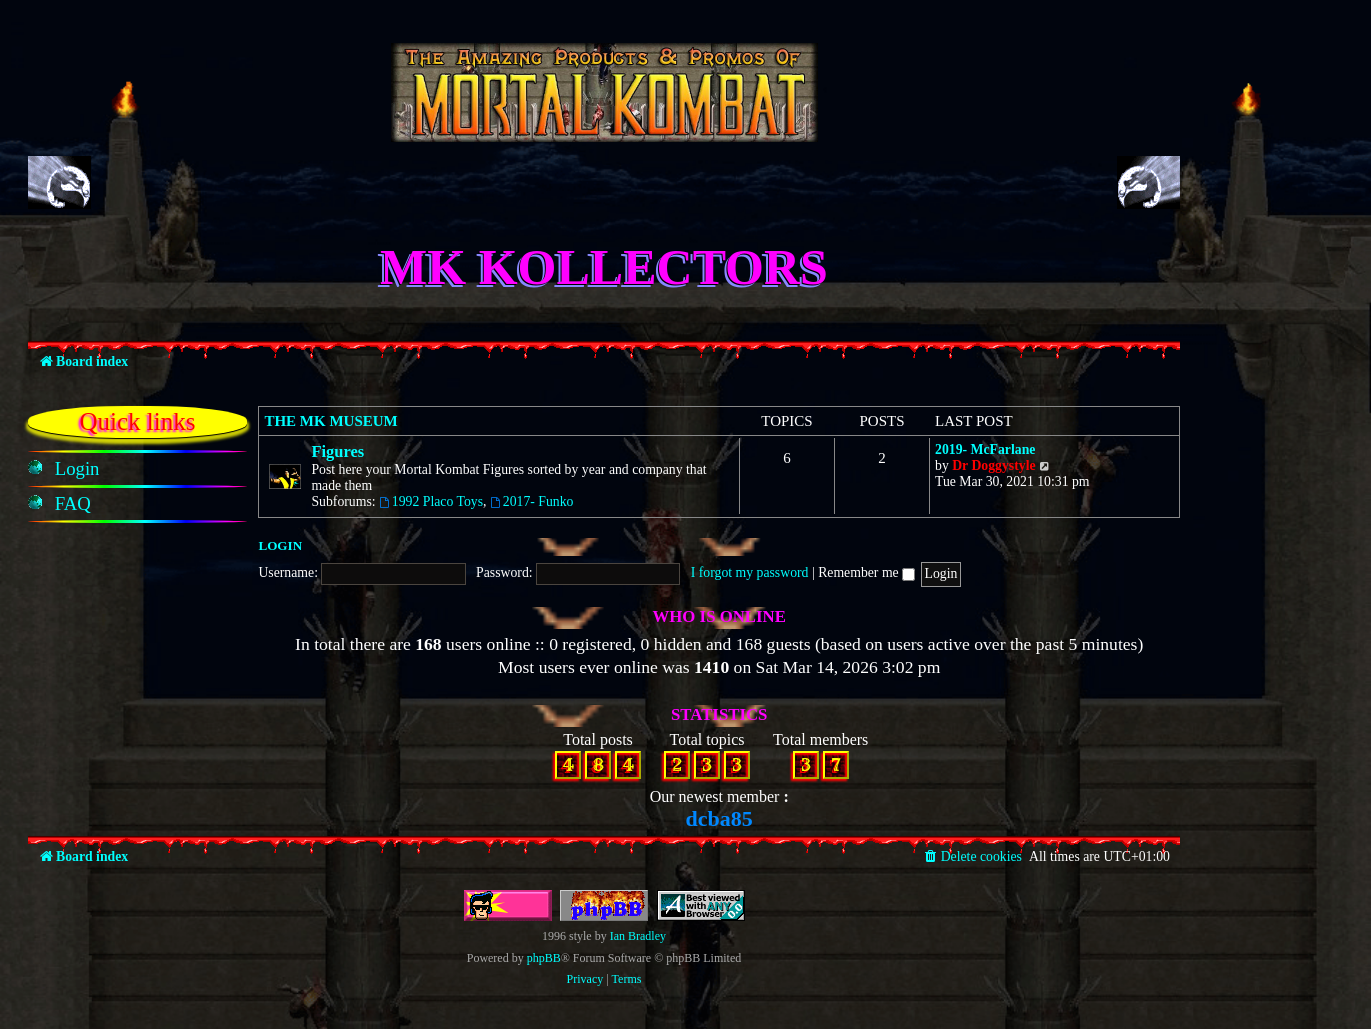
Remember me (866, 572)
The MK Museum (330, 421)
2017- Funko (532, 501)
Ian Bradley (638, 936)
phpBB (544, 958)
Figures (337, 451)
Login (280, 545)
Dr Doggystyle (993, 465)
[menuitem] (77, 469)
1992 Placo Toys (431, 501)
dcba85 (719, 818)
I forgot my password (750, 572)
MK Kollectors (604, 267)
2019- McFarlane (985, 449)
